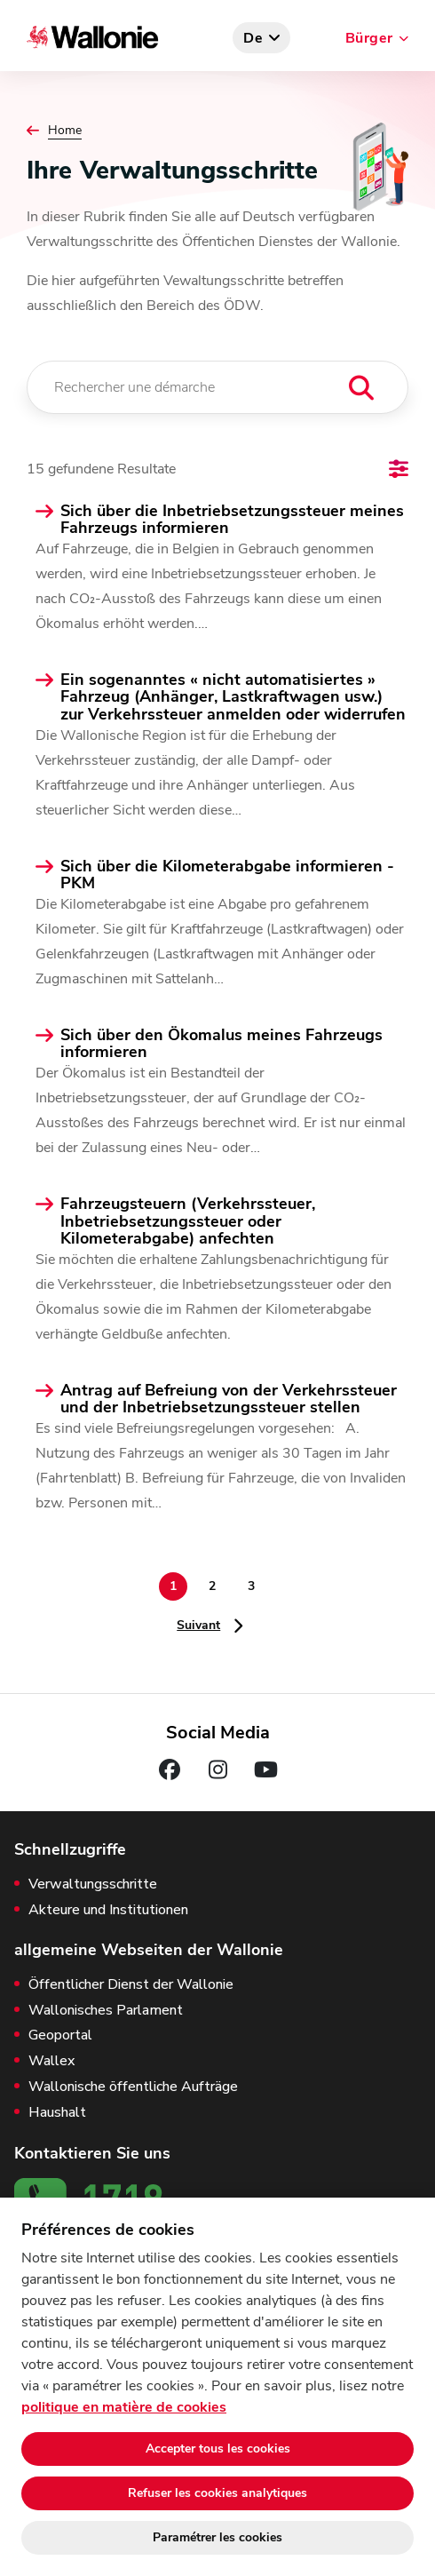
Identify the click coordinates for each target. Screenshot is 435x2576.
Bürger (369, 38)
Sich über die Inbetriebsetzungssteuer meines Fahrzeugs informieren (232, 520)
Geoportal (60, 2035)
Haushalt (57, 2112)
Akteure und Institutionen (108, 1910)
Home (65, 131)
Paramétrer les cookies (217, 2537)
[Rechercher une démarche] (217, 387)
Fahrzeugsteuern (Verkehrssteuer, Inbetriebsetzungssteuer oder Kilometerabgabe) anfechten (187, 1221)
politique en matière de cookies (123, 2407)
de (253, 38)
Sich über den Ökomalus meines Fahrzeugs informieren (221, 1044)
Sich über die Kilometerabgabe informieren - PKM (227, 875)
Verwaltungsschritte (92, 1884)
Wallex (51, 2061)
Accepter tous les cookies (218, 2448)
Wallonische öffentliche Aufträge (133, 2087)
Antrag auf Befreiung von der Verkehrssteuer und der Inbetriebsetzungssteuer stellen (228, 1399)
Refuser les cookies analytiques (217, 2493)
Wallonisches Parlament (105, 2010)
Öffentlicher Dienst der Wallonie (130, 1985)
